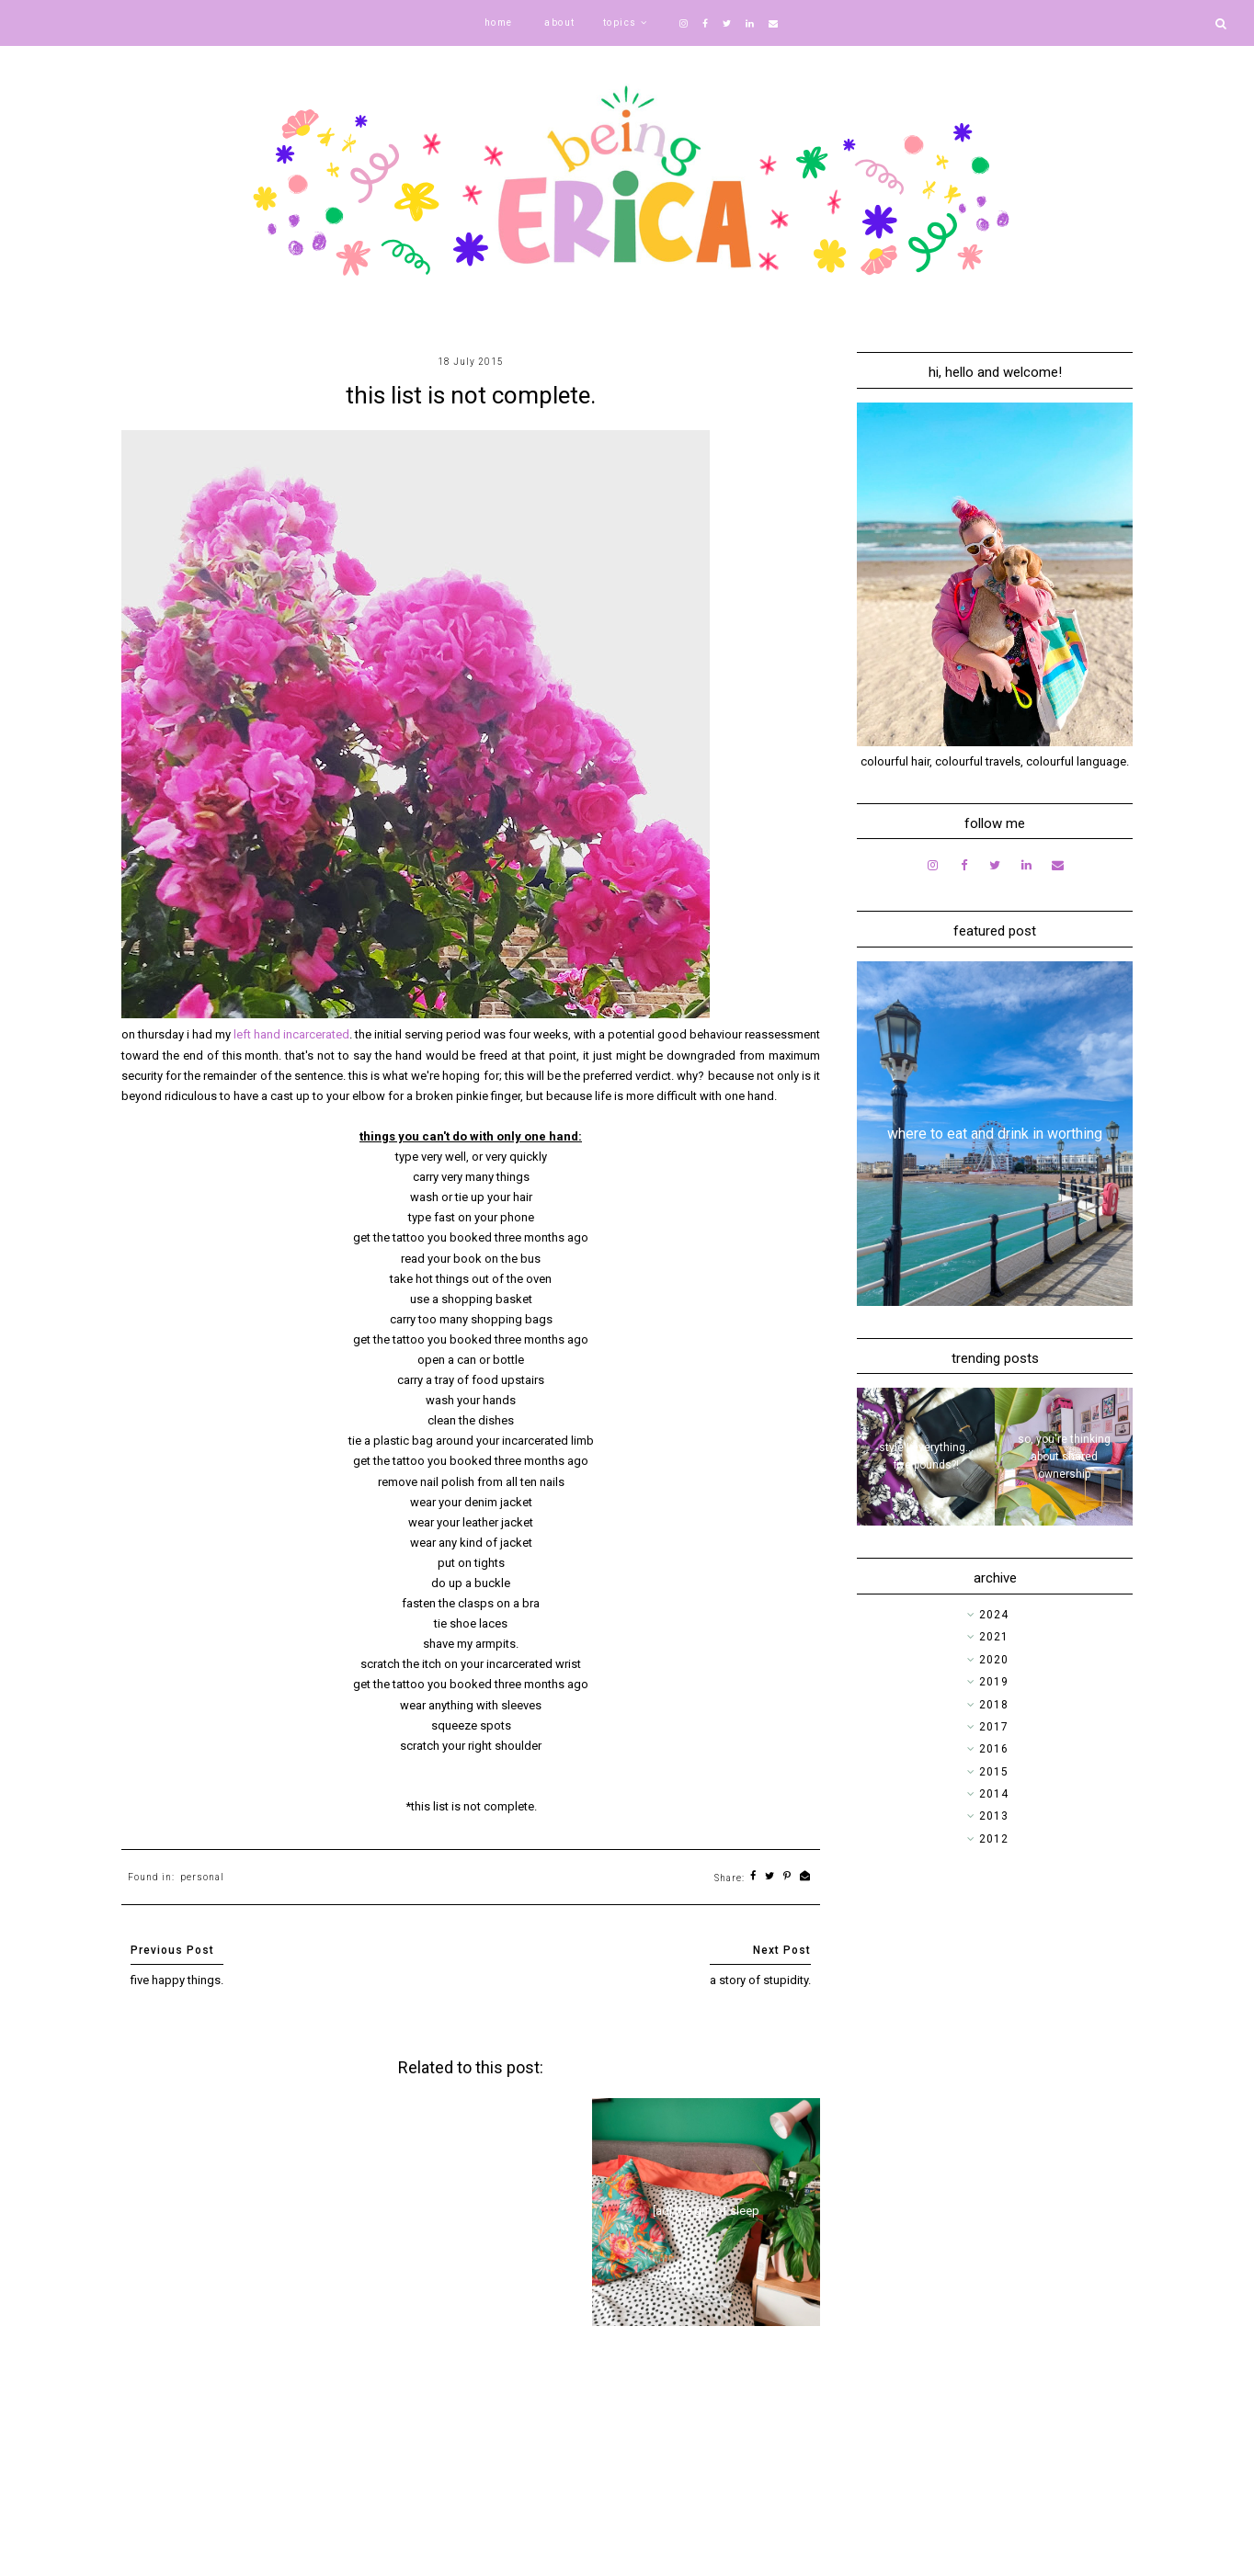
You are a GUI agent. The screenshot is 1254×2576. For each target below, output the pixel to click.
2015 (994, 1771)
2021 (994, 1636)
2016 (994, 1748)
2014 (994, 1793)
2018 (994, 1704)
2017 (994, 1726)
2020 (994, 1659)
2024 (994, 1614)
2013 (994, 1816)
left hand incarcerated (291, 1034)
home (498, 22)
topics (620, 22)
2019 (994, 1681)
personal (202, 1877)
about (560, 22)
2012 (994, 1839)
